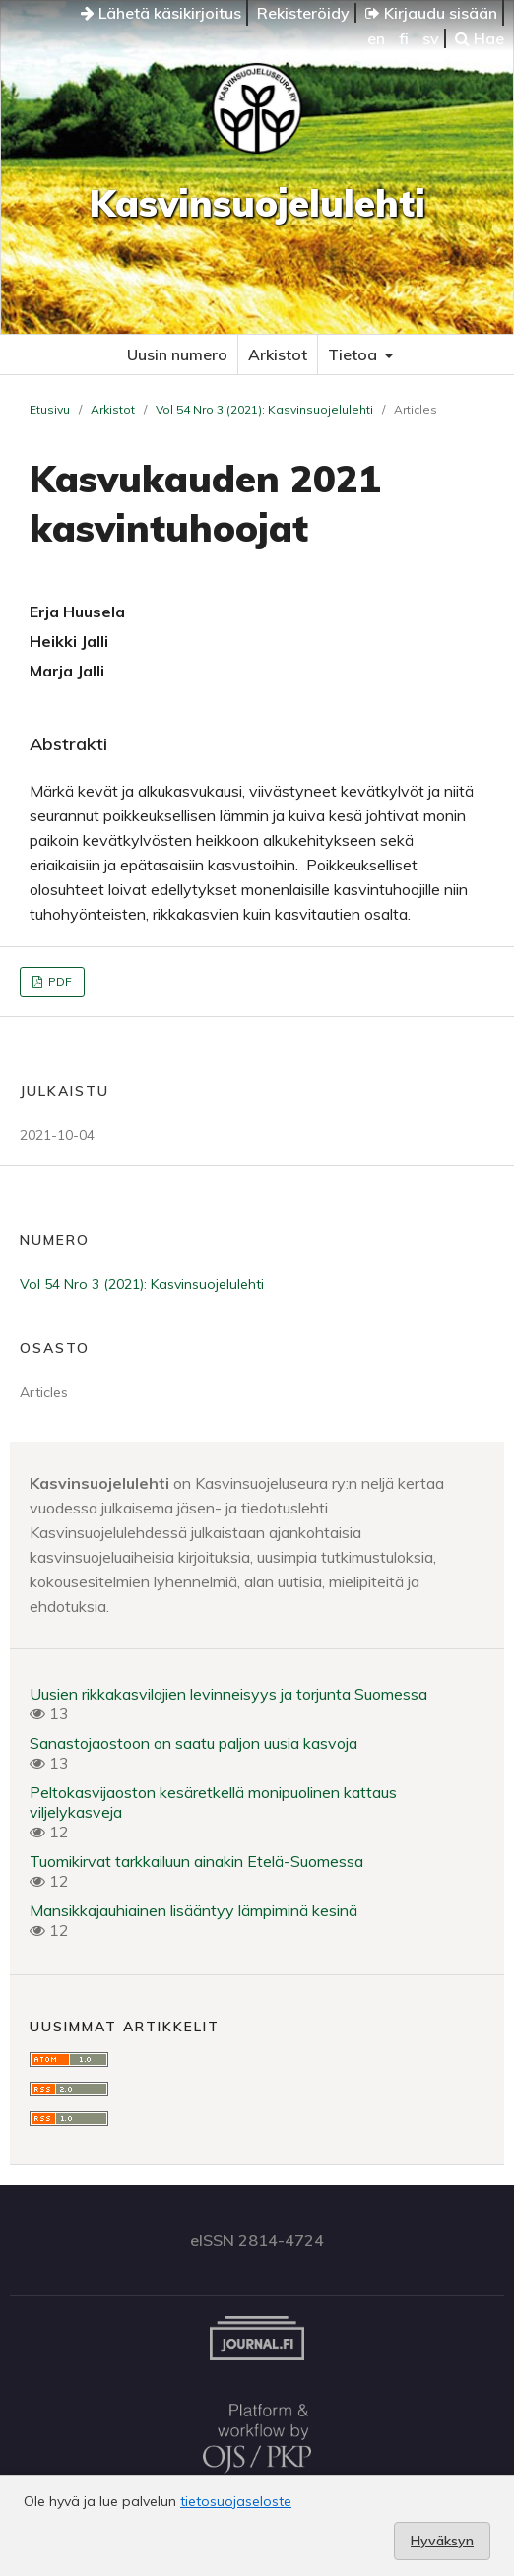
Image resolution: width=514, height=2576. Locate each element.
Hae (479, 38)
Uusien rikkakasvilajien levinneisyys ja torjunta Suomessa (228, 1694)
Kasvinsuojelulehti (257, 202)
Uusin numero (177, 354)
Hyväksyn (442, 2540)
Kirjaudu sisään (431, 13)
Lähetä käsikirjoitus (161, 13)
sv (430, 38)
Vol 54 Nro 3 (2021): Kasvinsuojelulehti (264, 409)
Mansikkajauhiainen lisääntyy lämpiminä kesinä (193, 1910)
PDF (58, 981)
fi (404, 38)
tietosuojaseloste (235, 2501)
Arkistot (277, 354)
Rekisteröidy (303, 13)
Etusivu (50, 409)
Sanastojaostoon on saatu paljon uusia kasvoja (193, 1743)
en (376, 38)
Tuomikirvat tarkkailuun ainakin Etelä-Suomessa (196, 1861)
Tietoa (354, 354)
